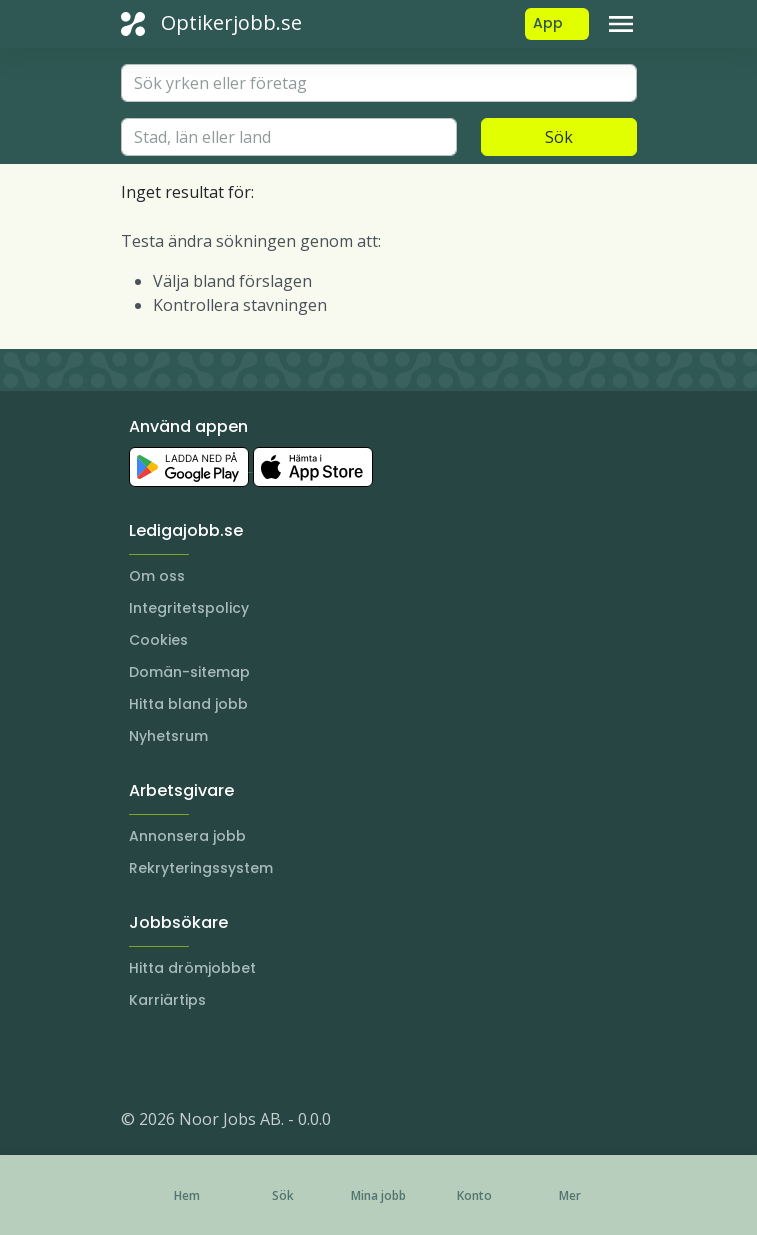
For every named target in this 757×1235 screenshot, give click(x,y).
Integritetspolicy (189, 608)
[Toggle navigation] (621, 24)
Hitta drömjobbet (192, 968)
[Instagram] (137, 1059)
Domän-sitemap (189, 672)
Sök (559, 137)
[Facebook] (217, 1059)
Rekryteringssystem (201, 868)
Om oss (157, 576)
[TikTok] (257, 1059)
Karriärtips (167, 1000)
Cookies (158, 640)
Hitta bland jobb (188, 704)
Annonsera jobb (187, 836)
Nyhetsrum (168, 736)
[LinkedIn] (177, 1059)
